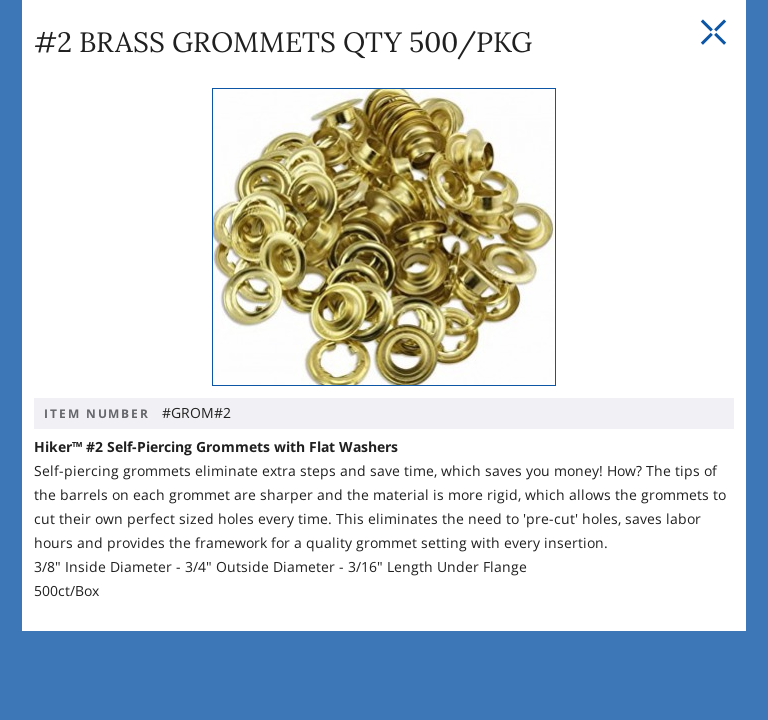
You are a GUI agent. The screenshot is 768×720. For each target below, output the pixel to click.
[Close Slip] (713, 33)
